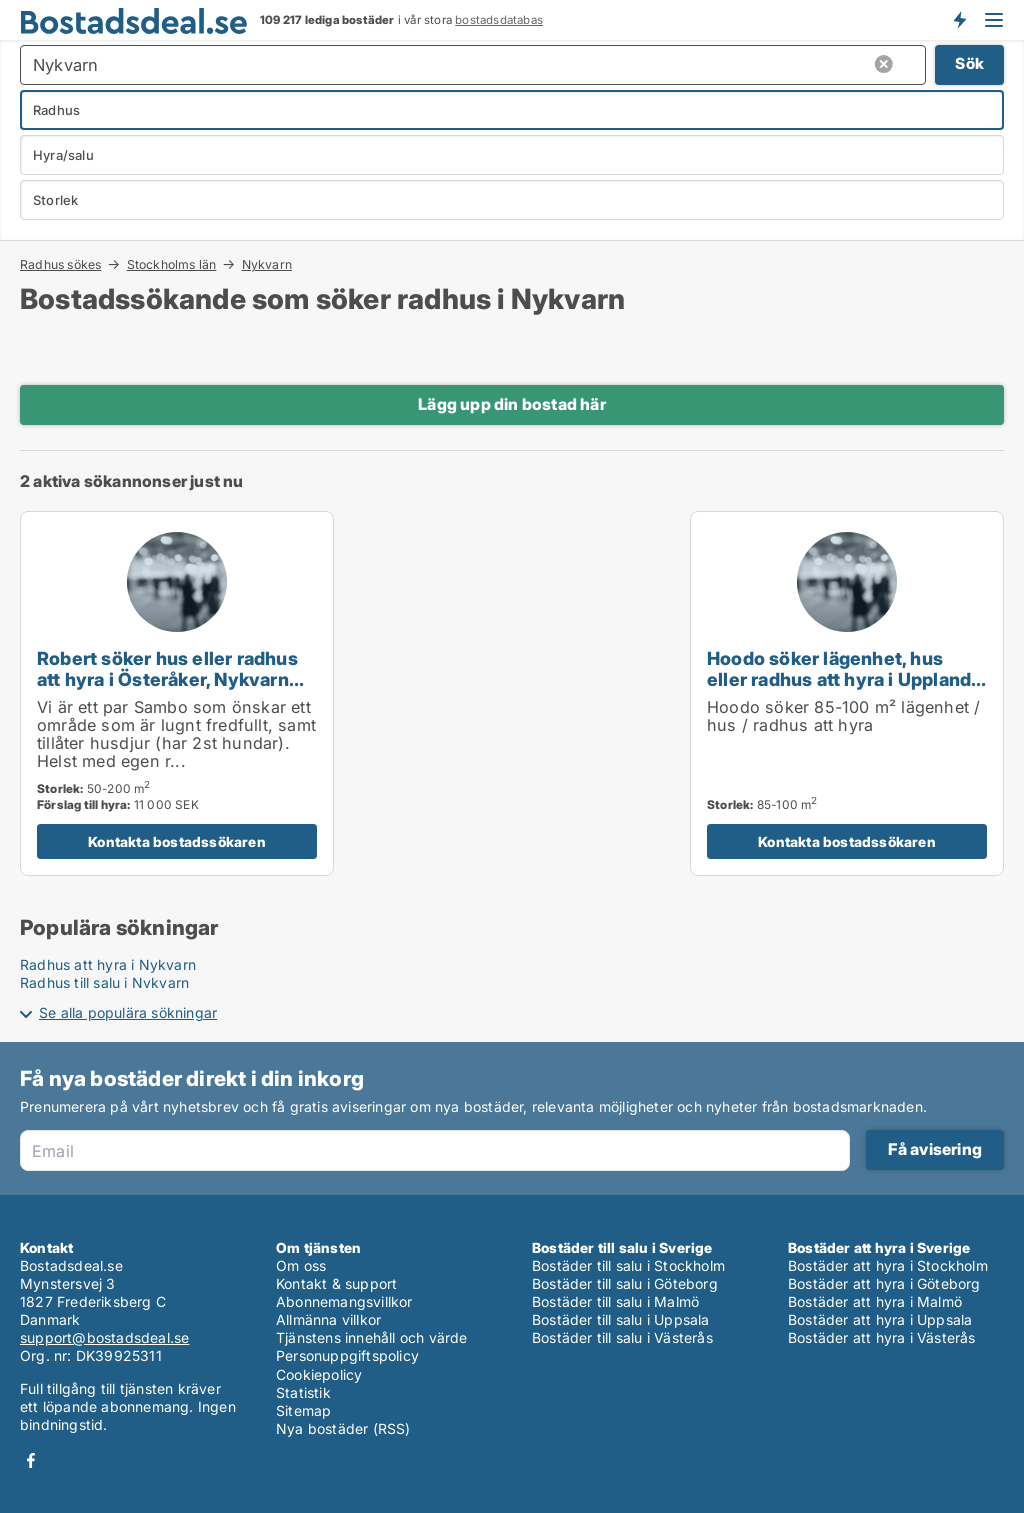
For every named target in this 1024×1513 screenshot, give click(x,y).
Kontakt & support (336, 1283)
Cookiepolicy (319, 1374)
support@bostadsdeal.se (104, 1337)
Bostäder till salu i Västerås (622, 1337)
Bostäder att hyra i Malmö (875, 1301)
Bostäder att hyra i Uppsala (880, 1319)
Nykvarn (267, 265)
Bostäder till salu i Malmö (615, 1301)
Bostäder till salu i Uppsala (621, 1319)
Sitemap (303, 1410)
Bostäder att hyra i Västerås (882, 1337)
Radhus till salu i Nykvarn (104, 982)
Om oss (301, 1265)
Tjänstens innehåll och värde (372, 1337)
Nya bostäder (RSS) (343, 1428)
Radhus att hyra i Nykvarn (108, 964)
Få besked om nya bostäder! (959, 20)
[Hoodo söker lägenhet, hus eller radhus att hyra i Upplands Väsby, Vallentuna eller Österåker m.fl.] (847, 693)
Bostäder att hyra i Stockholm (888, 1265)
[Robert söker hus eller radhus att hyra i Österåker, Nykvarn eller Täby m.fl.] (177, 693)
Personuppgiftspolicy (347, 1355)
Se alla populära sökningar (128, 1012)
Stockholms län (172, 264)
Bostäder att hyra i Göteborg (884, 1283)
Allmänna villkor (328, 1319)
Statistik (303, 1392)
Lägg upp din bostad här (512, 404)
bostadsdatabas (499, 20)
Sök (969, 63)
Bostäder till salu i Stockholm (628, 1265)
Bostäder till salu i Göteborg (625, 1283)
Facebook (31, 1460)
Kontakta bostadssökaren (177, 841)
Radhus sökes (60, 264)
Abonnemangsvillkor (344, 1301)
